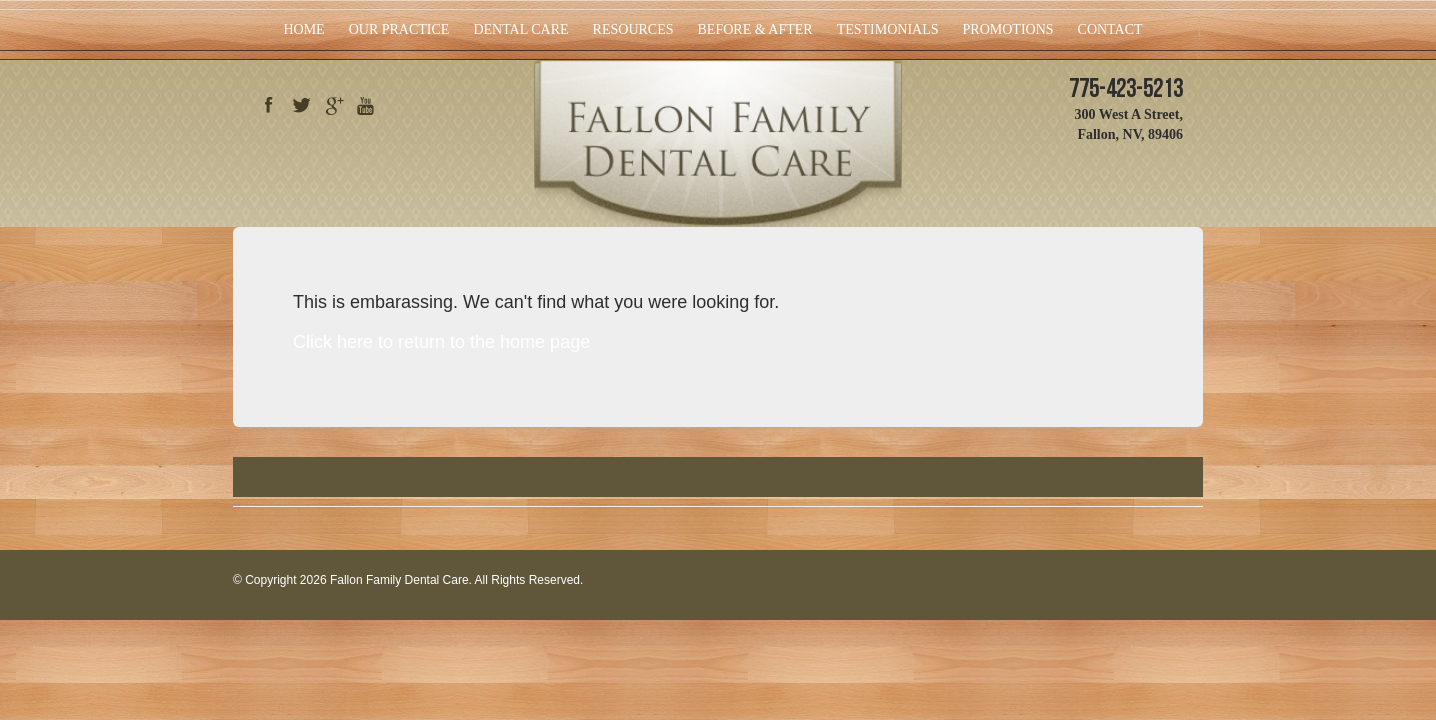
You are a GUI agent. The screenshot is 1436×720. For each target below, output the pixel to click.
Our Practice (399, 29)
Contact (1110, 29)
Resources (633, 29)
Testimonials (888, 29)
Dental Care (520, 29)
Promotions (1008, 29)
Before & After (755, 29)
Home (303, 29)
